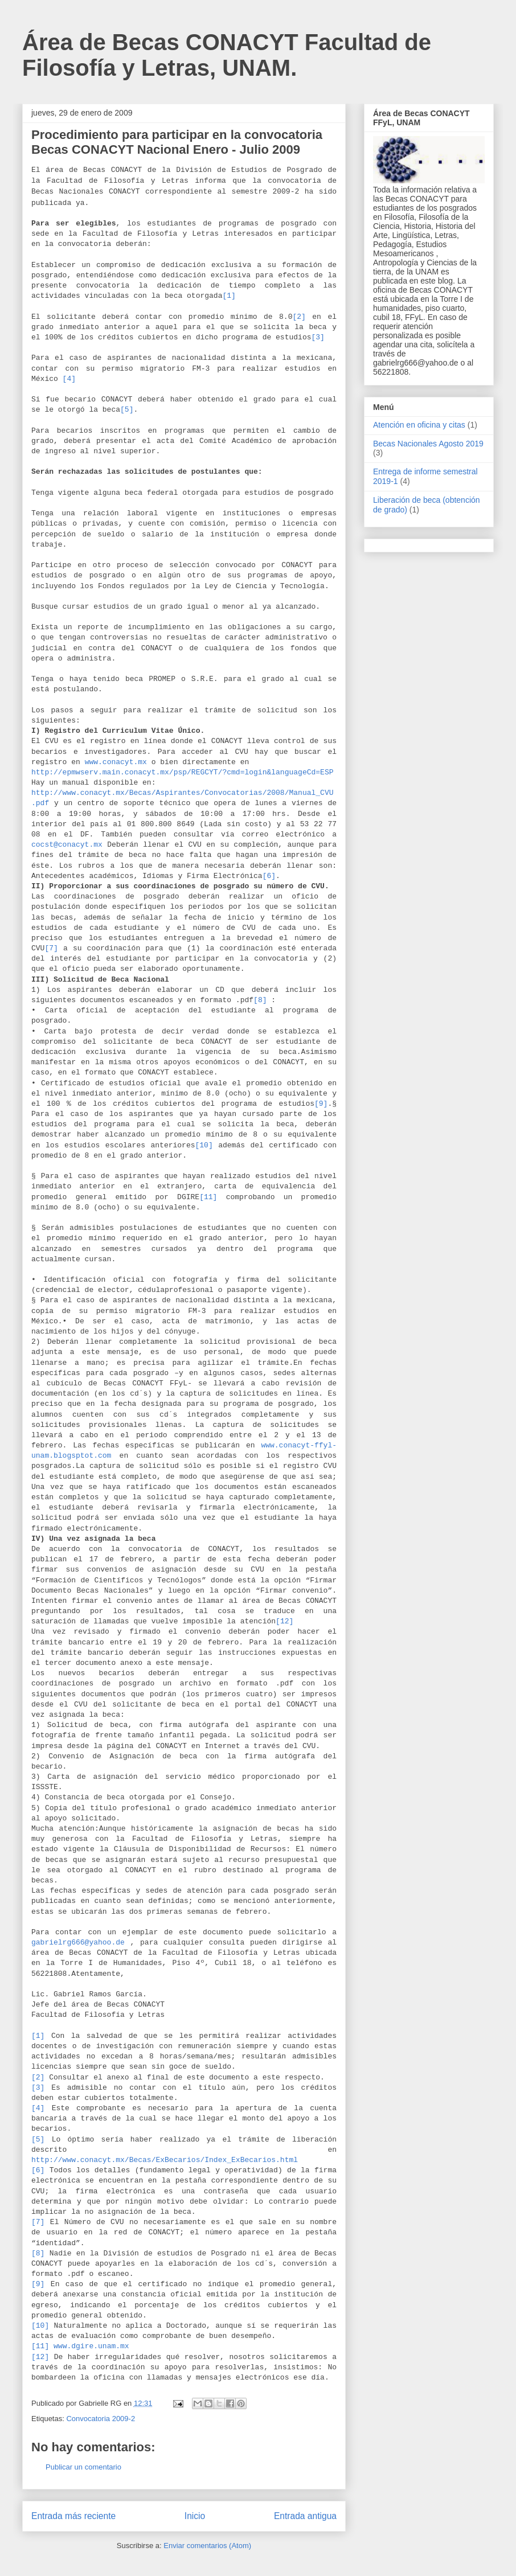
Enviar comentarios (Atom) (207, 2545)
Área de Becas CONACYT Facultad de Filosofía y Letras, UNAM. (226, 55)
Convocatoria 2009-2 (100, 2418)
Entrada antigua (305, 2516)
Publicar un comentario (83, 2467)
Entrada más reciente (73, 2516)
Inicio (195, 2516)
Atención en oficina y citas (419, 424)
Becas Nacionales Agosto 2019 (428, 443)
